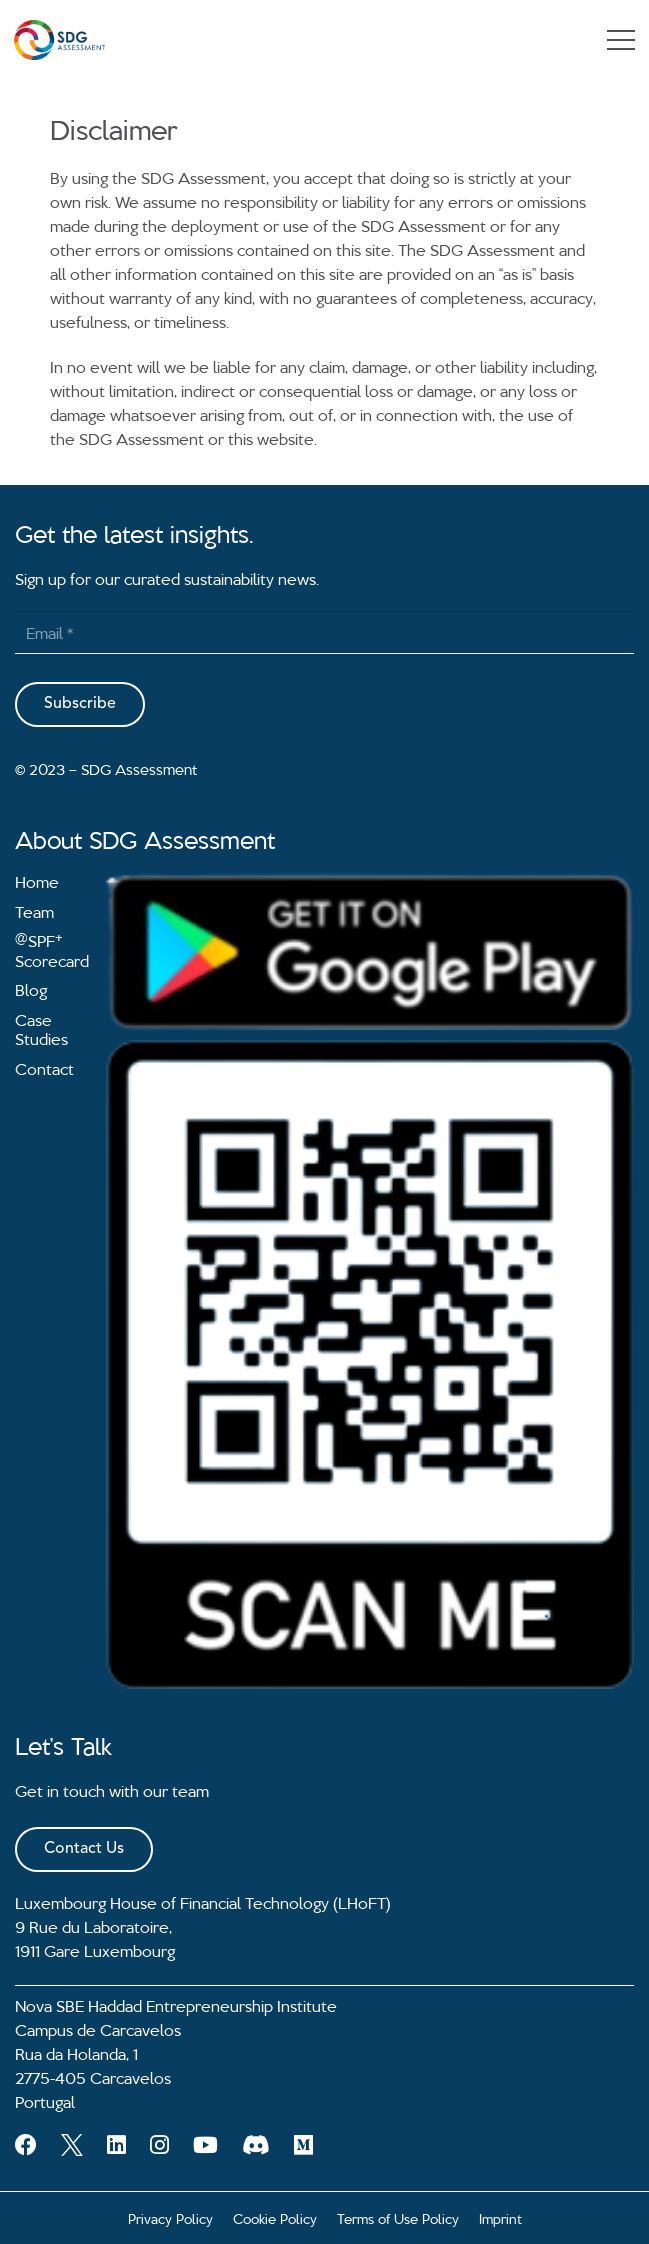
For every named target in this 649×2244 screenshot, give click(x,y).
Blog (31, 989)
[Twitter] (72, 2145)
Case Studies (41, 1029)
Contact (44, 1068)
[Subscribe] (80, 704)
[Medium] (303, 2145)
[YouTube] (205, 2145)
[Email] (324, 632)
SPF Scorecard (52, 950)
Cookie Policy (275, 2218)
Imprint (500, 2218)
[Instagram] (159, 2145)
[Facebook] (26, 2145)
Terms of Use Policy (398, 2218)
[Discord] (256, 2145)
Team (34, 911)
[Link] (59, 40)
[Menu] (621, 40)
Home (37, 881)
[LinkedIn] (116, 2145)
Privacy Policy (170, 2218)
